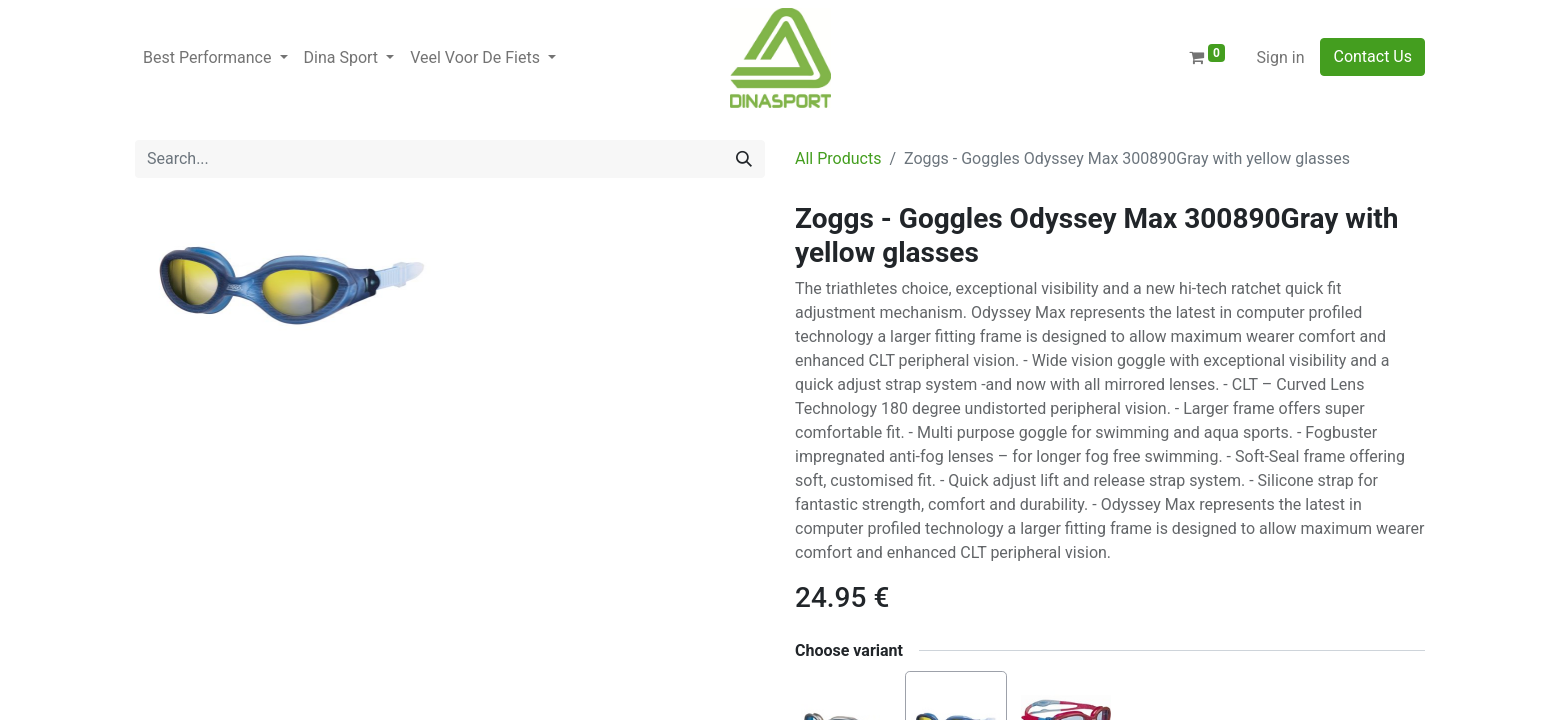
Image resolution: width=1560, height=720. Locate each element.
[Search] (744, 159)
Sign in (1281, 57)
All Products (838, 158)
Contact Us (1372, 56)
